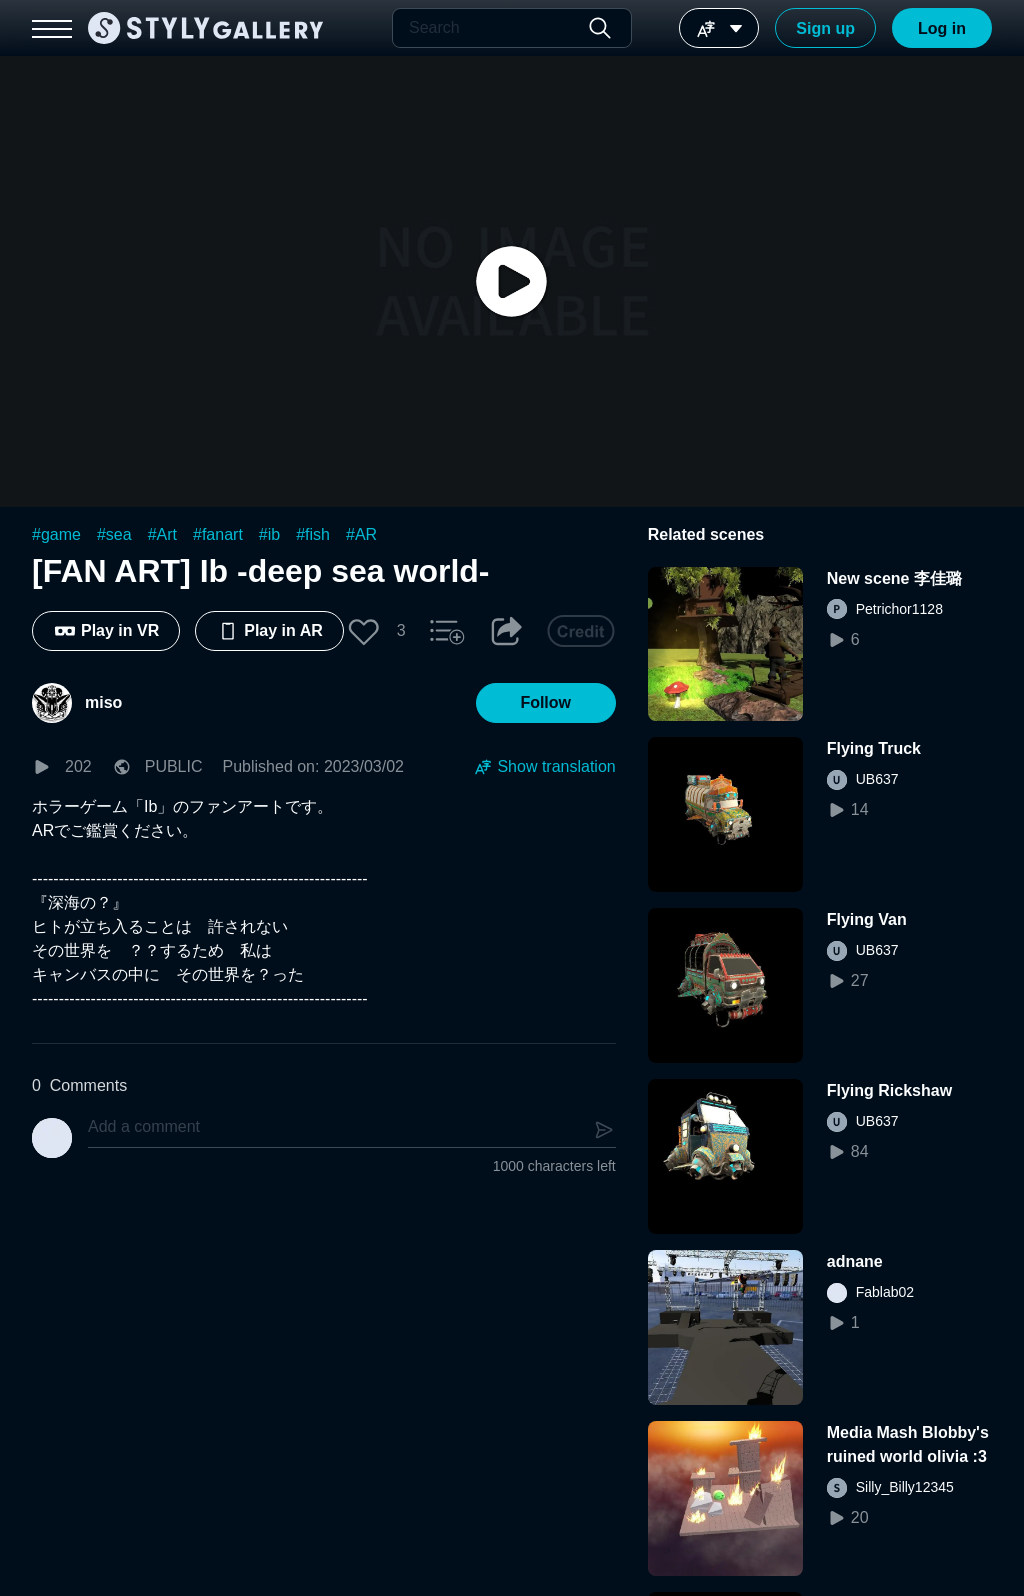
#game (56, 534)
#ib (269, 534)
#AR (361, 534)
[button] (364, 631)
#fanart (218, 534)
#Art (162, 534)
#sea (114, 534)
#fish (313, 534)
